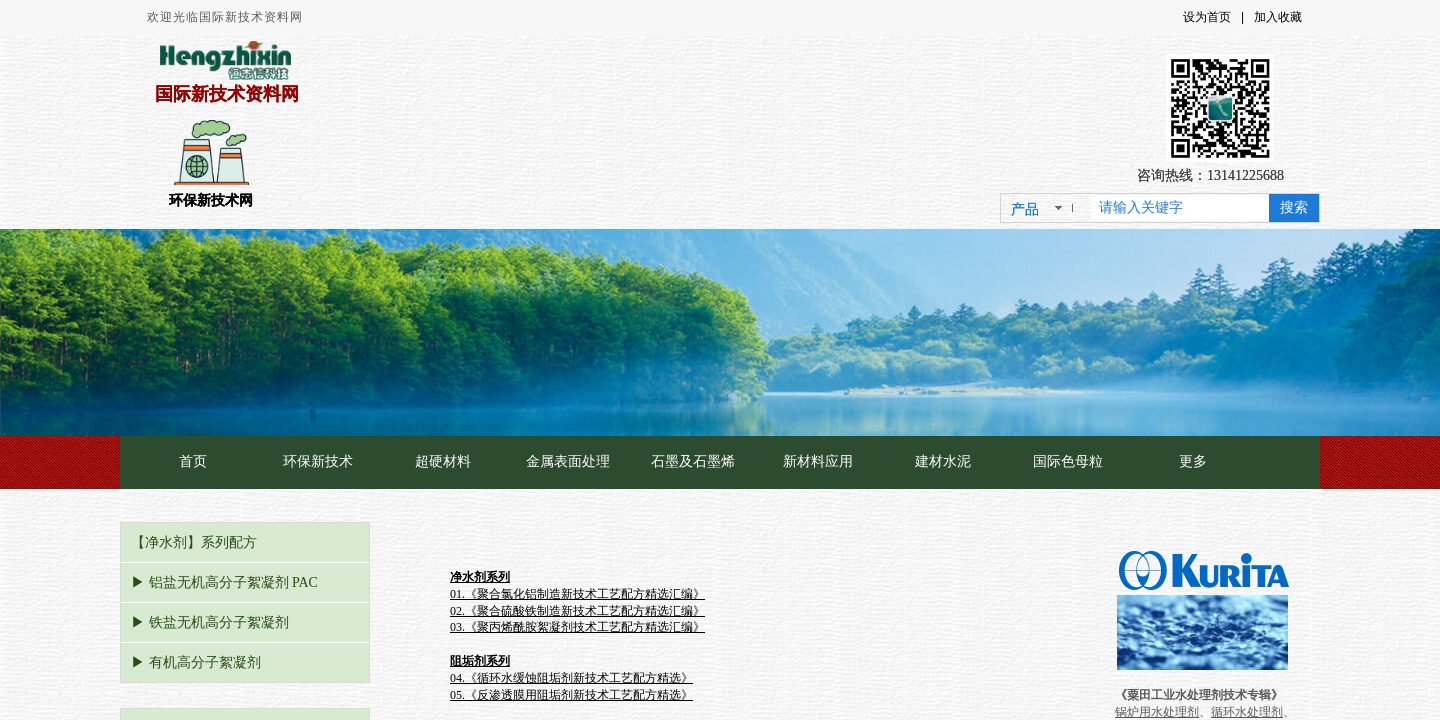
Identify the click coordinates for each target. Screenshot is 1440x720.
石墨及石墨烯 (693, 461)
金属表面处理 (568, 461)
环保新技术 (318, 461)
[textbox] (1180, 208)
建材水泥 (943, 461)
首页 (193, 461)
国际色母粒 (1068, 461)
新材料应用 (818, 461)
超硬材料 (443, 461)
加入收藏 (1278, 17)
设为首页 (1207, 17)
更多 (1193, 461)
